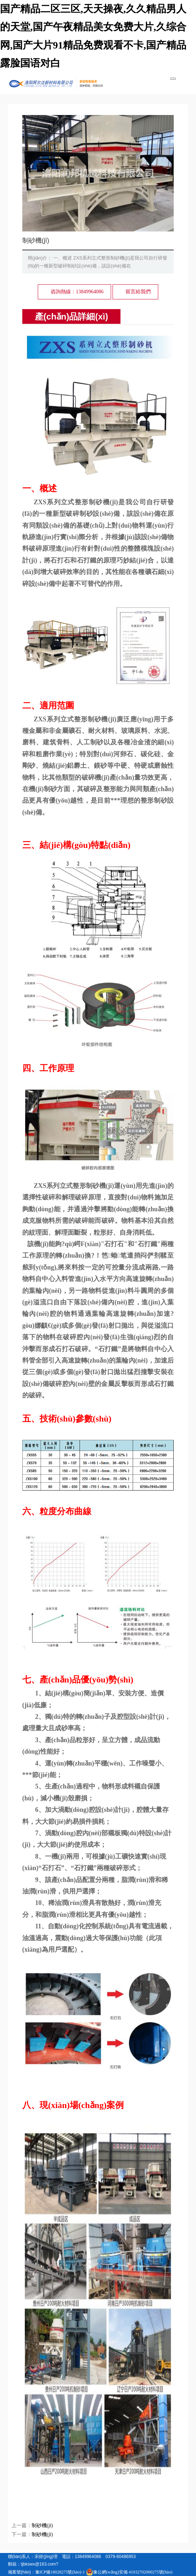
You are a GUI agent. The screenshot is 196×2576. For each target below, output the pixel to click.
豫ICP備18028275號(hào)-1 (60, 2572)
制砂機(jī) (42, 2525)
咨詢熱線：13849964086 (77, 291)
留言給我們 (138, 291)
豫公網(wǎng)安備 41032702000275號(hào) (129, 2572)
